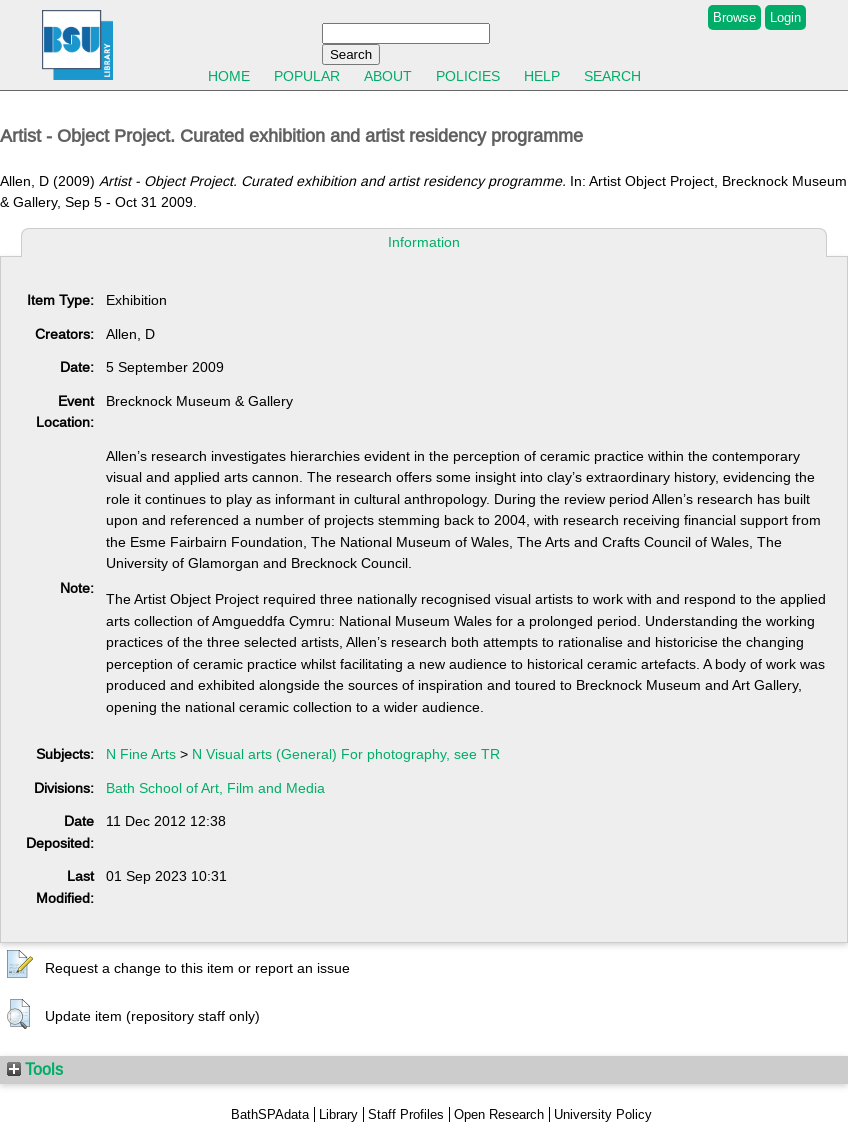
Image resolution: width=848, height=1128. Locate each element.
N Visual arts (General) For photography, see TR (346, 754)
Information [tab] (424, 242)
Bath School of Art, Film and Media (215, 788)
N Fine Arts (141, 754)
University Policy (603, 1114)
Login (785, 17)
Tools (35, 1069)
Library (338, 1114)
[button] (20, 965)
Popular (307, 76)
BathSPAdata (270, 1114)
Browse (734, 17)
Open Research (499, 1114)
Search (612, 76)
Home (229, 76)
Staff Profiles (406, 1114)
